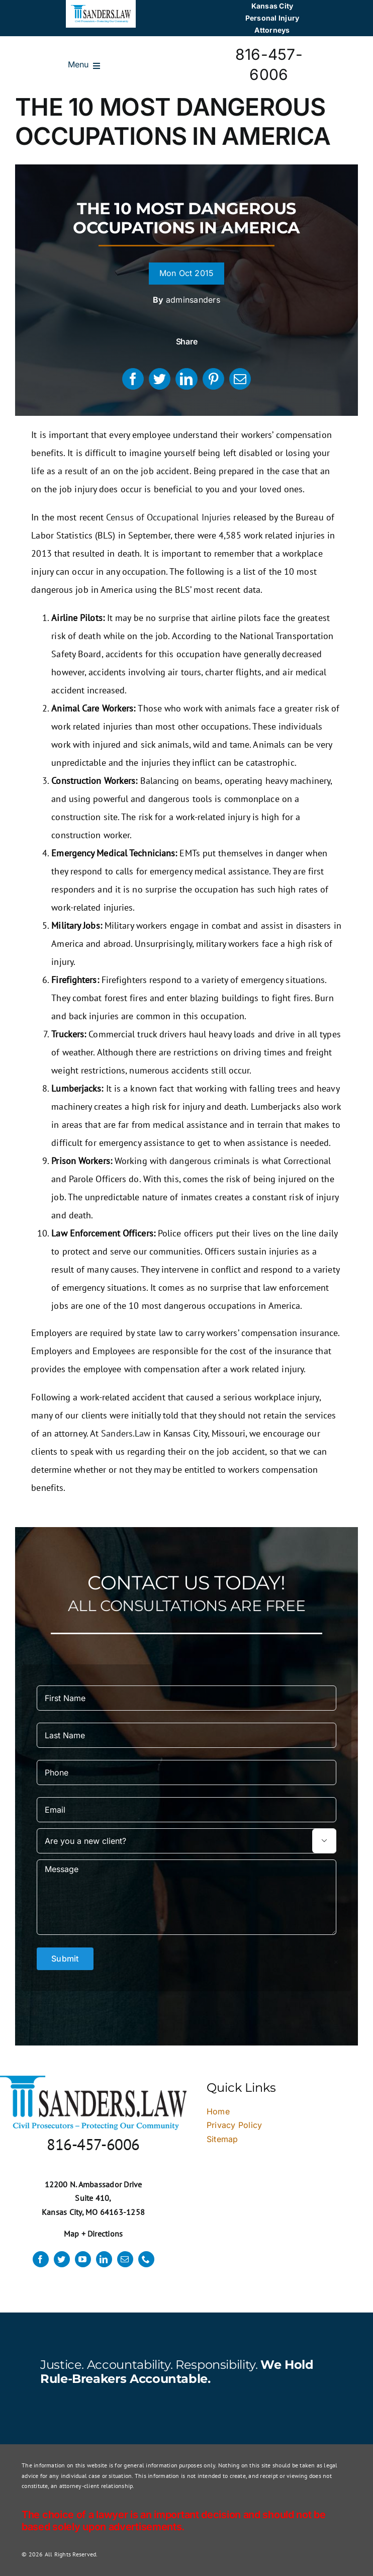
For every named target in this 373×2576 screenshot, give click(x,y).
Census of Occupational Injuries (168, 517)
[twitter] (62, 2259)
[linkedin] (104, 2259)
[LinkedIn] (186, 379)
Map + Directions (93, 2234)
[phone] (146, 2259)
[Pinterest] (213, 379)
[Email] (240, 379)
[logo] (101, 9)
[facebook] (41, 2259)
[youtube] (83, 2259)
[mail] (125, 2259)
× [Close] (336, 1962)
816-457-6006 (93, 2144)
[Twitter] (159, 379)
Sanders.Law (125, 1433)
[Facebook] (133, 379)
